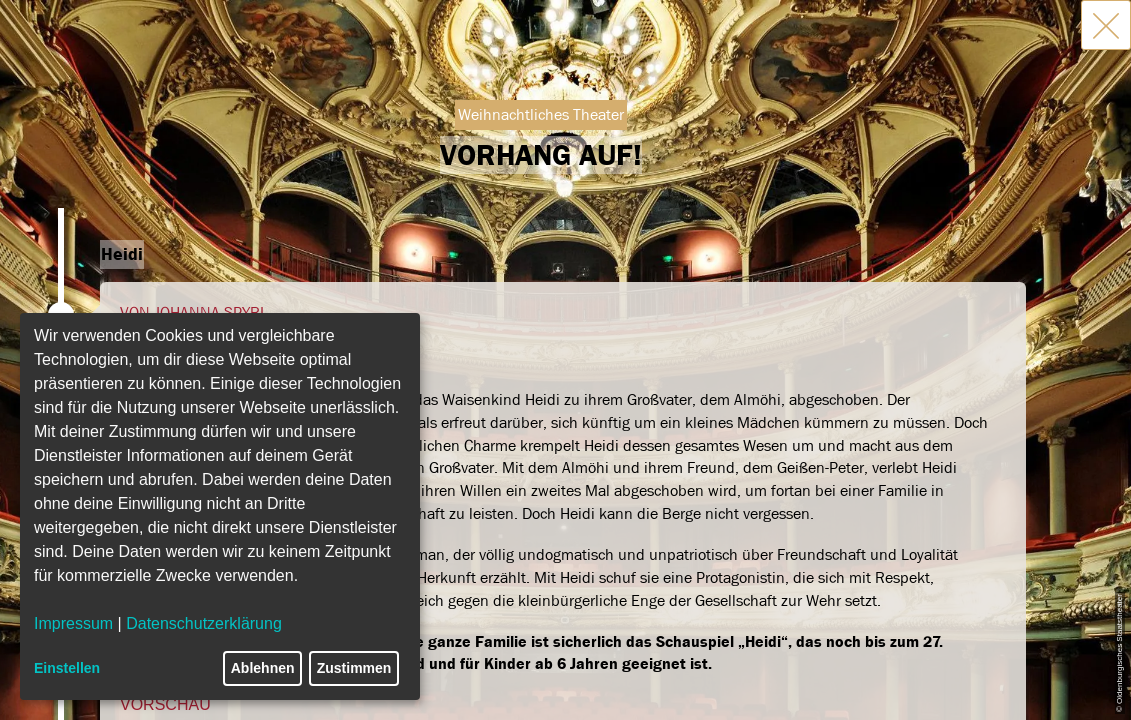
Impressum (73, 623)
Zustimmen (354, 668)
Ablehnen (263, 668)
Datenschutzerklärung (204, 623)
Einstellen (67, 668)
